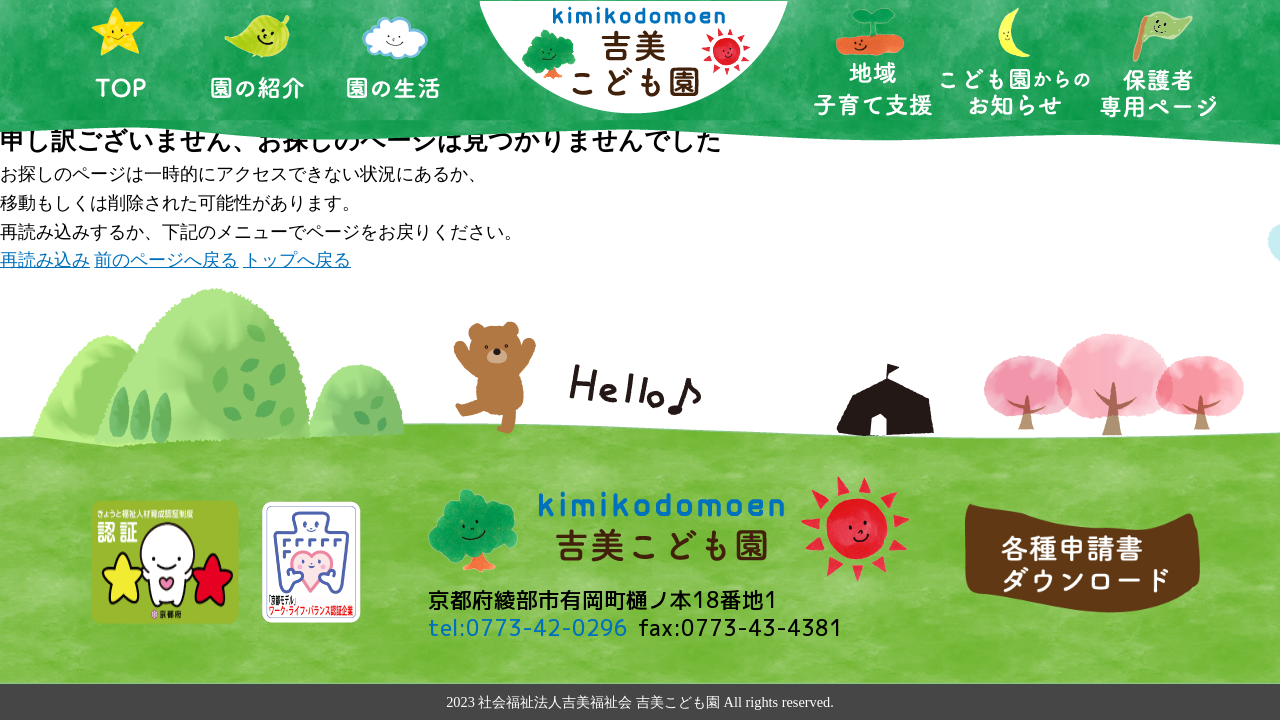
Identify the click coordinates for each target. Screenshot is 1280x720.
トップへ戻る (297, 260)
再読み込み (45, 260)
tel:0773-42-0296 (528, 628)
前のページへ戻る (166, 260)
